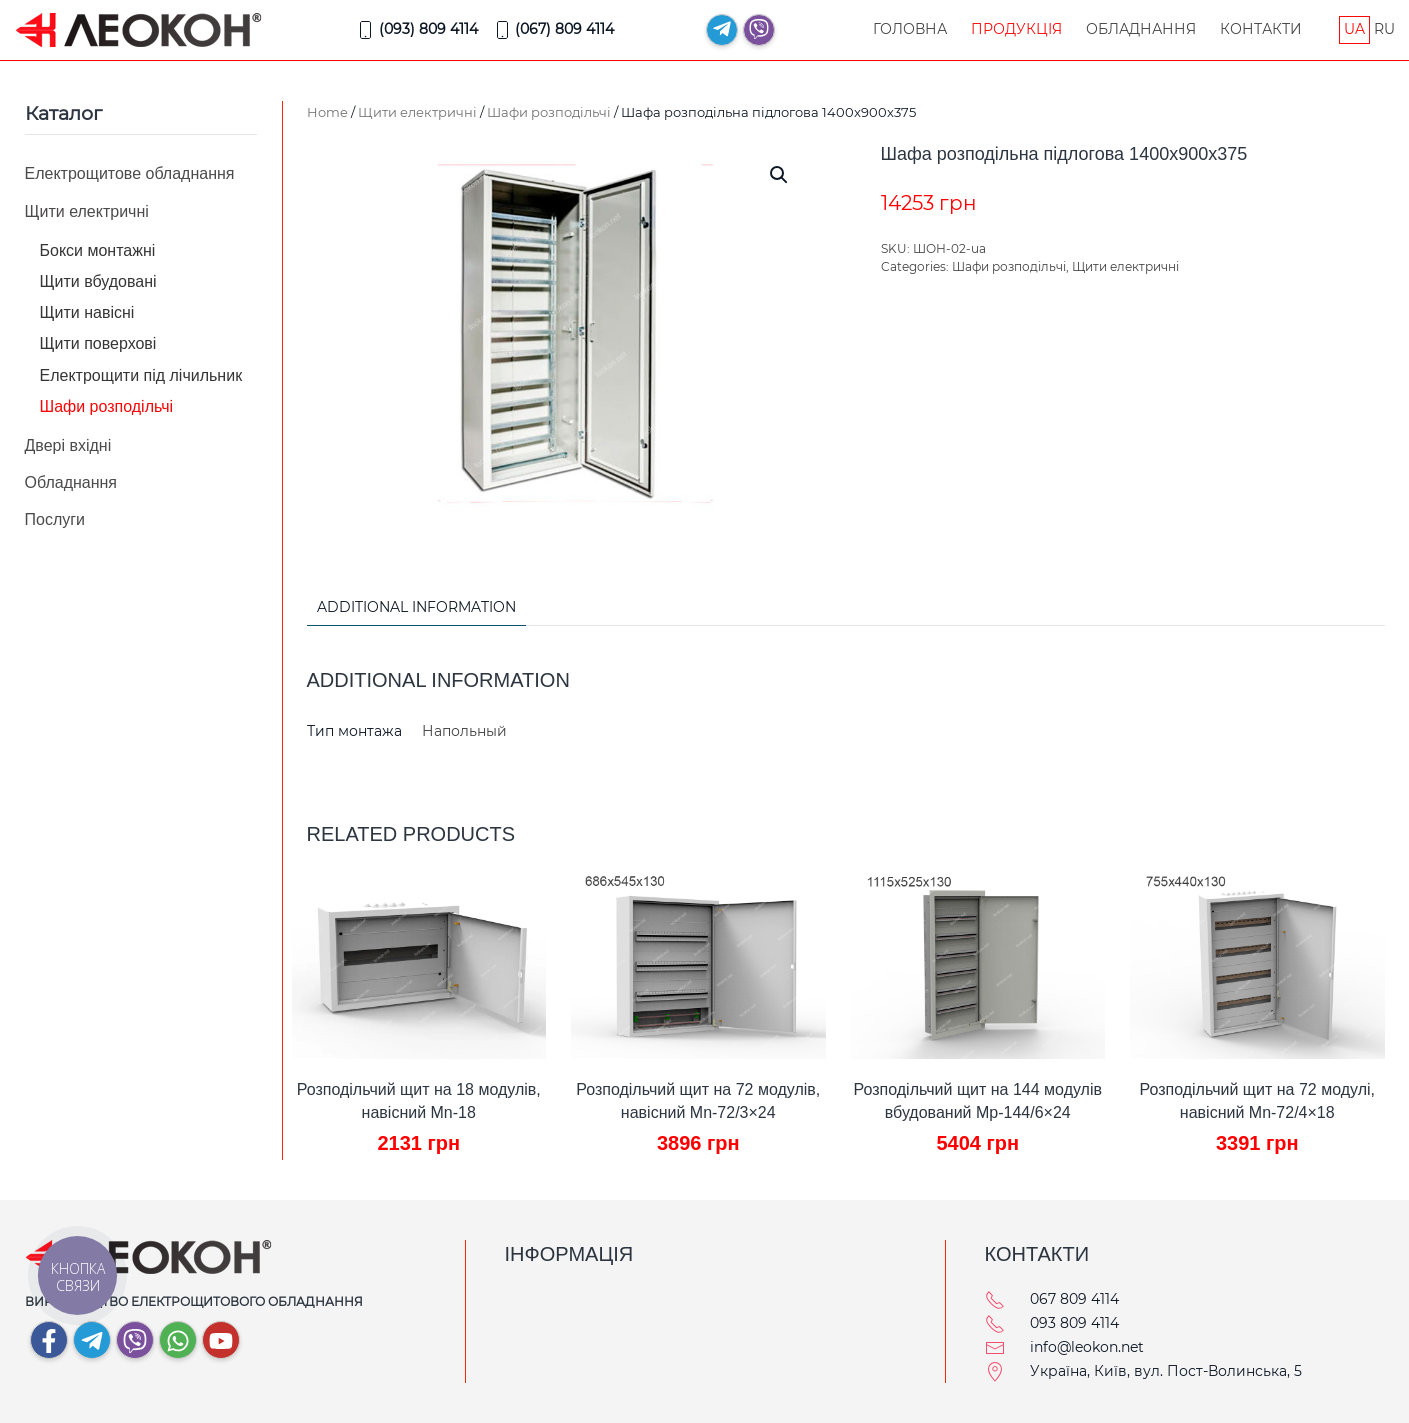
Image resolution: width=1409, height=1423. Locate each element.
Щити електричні (417, 112)
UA (1354, 29)
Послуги (55, 519)
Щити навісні (87, 312)
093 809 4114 (1074, 1323)
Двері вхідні (68, 445)
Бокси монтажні (98, 250)
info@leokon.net (1087, 1347)
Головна (910, 29)
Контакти (1261, 29)
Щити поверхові (98, 343)
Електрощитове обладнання (130, 173)
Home (327, 112)
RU (1384, 29)
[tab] (406, 608)
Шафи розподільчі (549, 112)
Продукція (1016, 29)
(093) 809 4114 (416, 30)
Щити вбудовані (98, 281)
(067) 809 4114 (553, 30)
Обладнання (1141, 29)
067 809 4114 (1074, 1299)
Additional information (416, 607)
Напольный (464, 731)
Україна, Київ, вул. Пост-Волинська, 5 (1166, 1371)
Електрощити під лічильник (141, 375)
